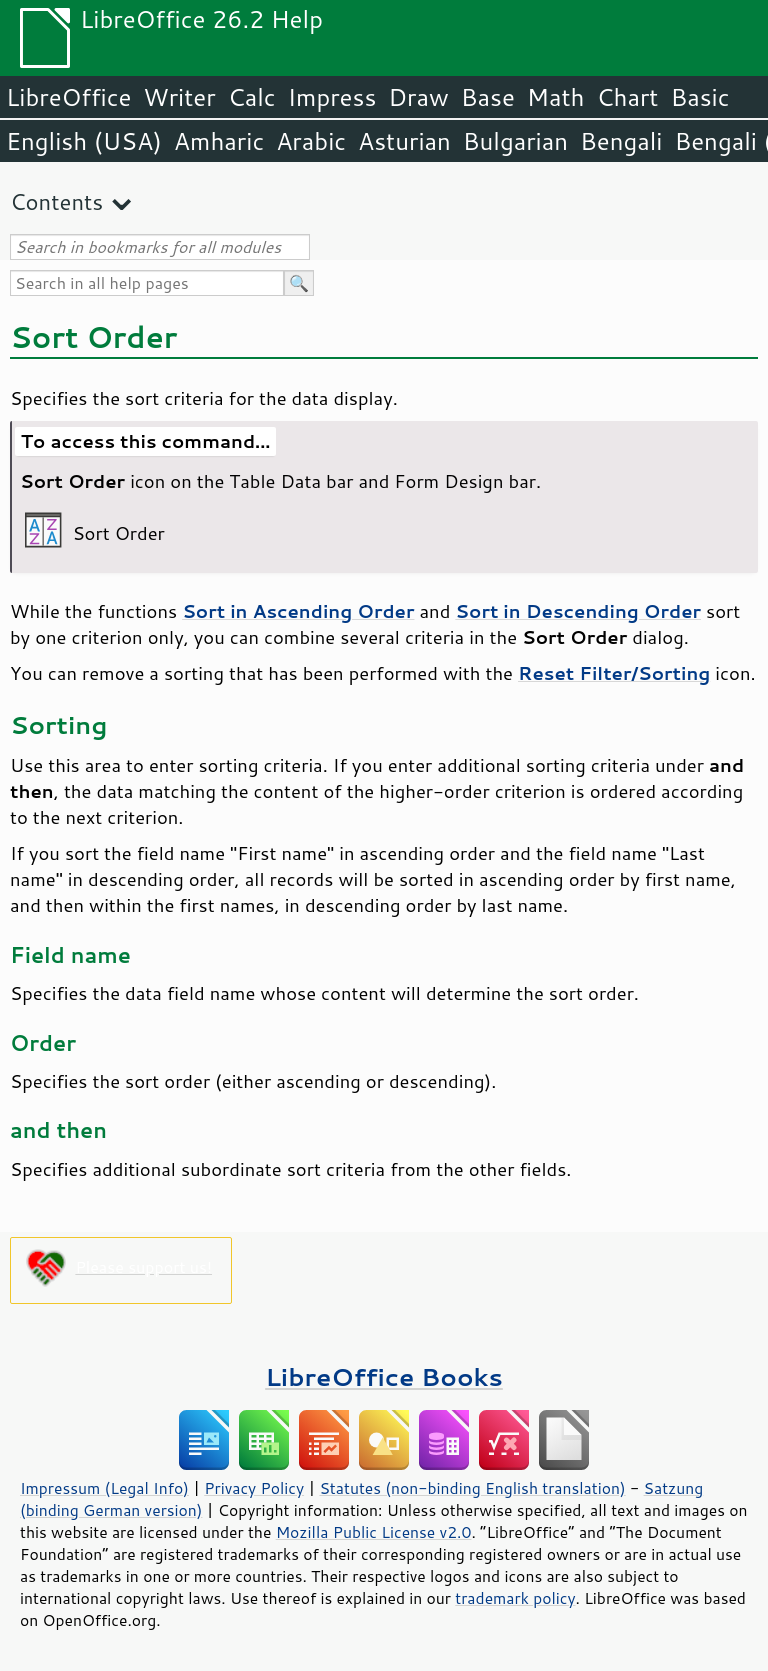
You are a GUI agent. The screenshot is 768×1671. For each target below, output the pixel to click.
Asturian (404, 141)
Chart (627, 97)
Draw (418, 97)
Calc (252, 97)
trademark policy (515, 1598)
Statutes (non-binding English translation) (472, 1488)
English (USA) (84, 141)
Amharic (219, 141)
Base (488, 97)
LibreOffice (68, 97)
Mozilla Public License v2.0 (374, 1532)
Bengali (621, 141)
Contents (56, 201)
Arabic (311, 141)
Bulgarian (515, 141)
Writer (179, 97)
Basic (699, 97)
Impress (332, 97)
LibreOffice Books (384, 1376)
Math (556, 97)
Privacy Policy (254, 1488)
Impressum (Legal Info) (104, 1488)
